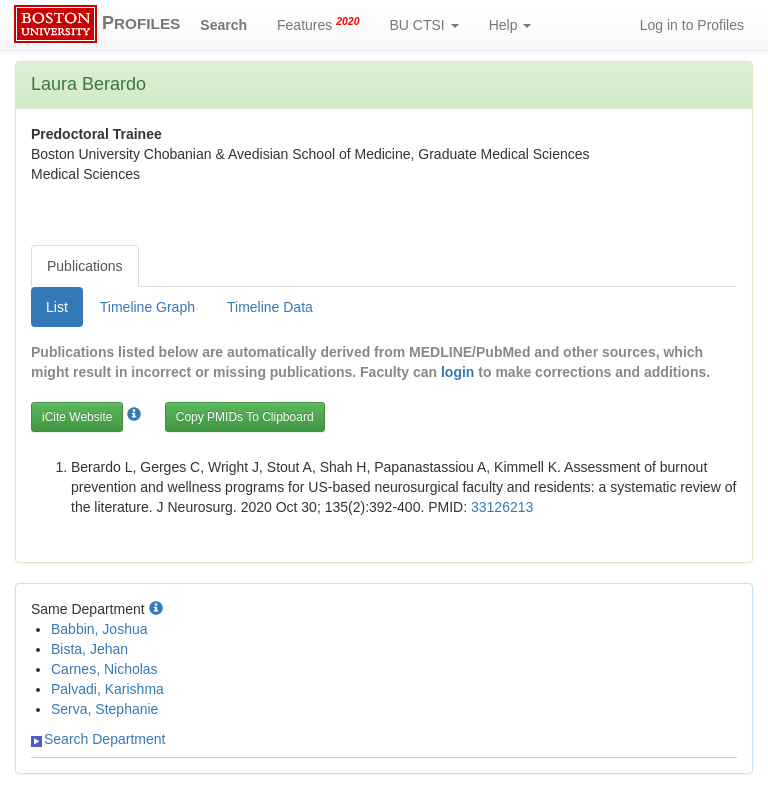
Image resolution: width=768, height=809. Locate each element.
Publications (85, 266)
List (57, 307)
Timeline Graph (147, 307)
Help (510, 25)
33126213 (502, 507)
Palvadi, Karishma (107, 689)
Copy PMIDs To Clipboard (245, 417)
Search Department (98, 739)
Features (318, 24)
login (457, 372)
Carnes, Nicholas (104, 669)
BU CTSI (424, 25)
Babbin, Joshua (99, 629)
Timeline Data (270, 307)
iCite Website (77, 417)
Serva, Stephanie (104, 709)
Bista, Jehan (89, 649)
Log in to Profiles (692, 25)
